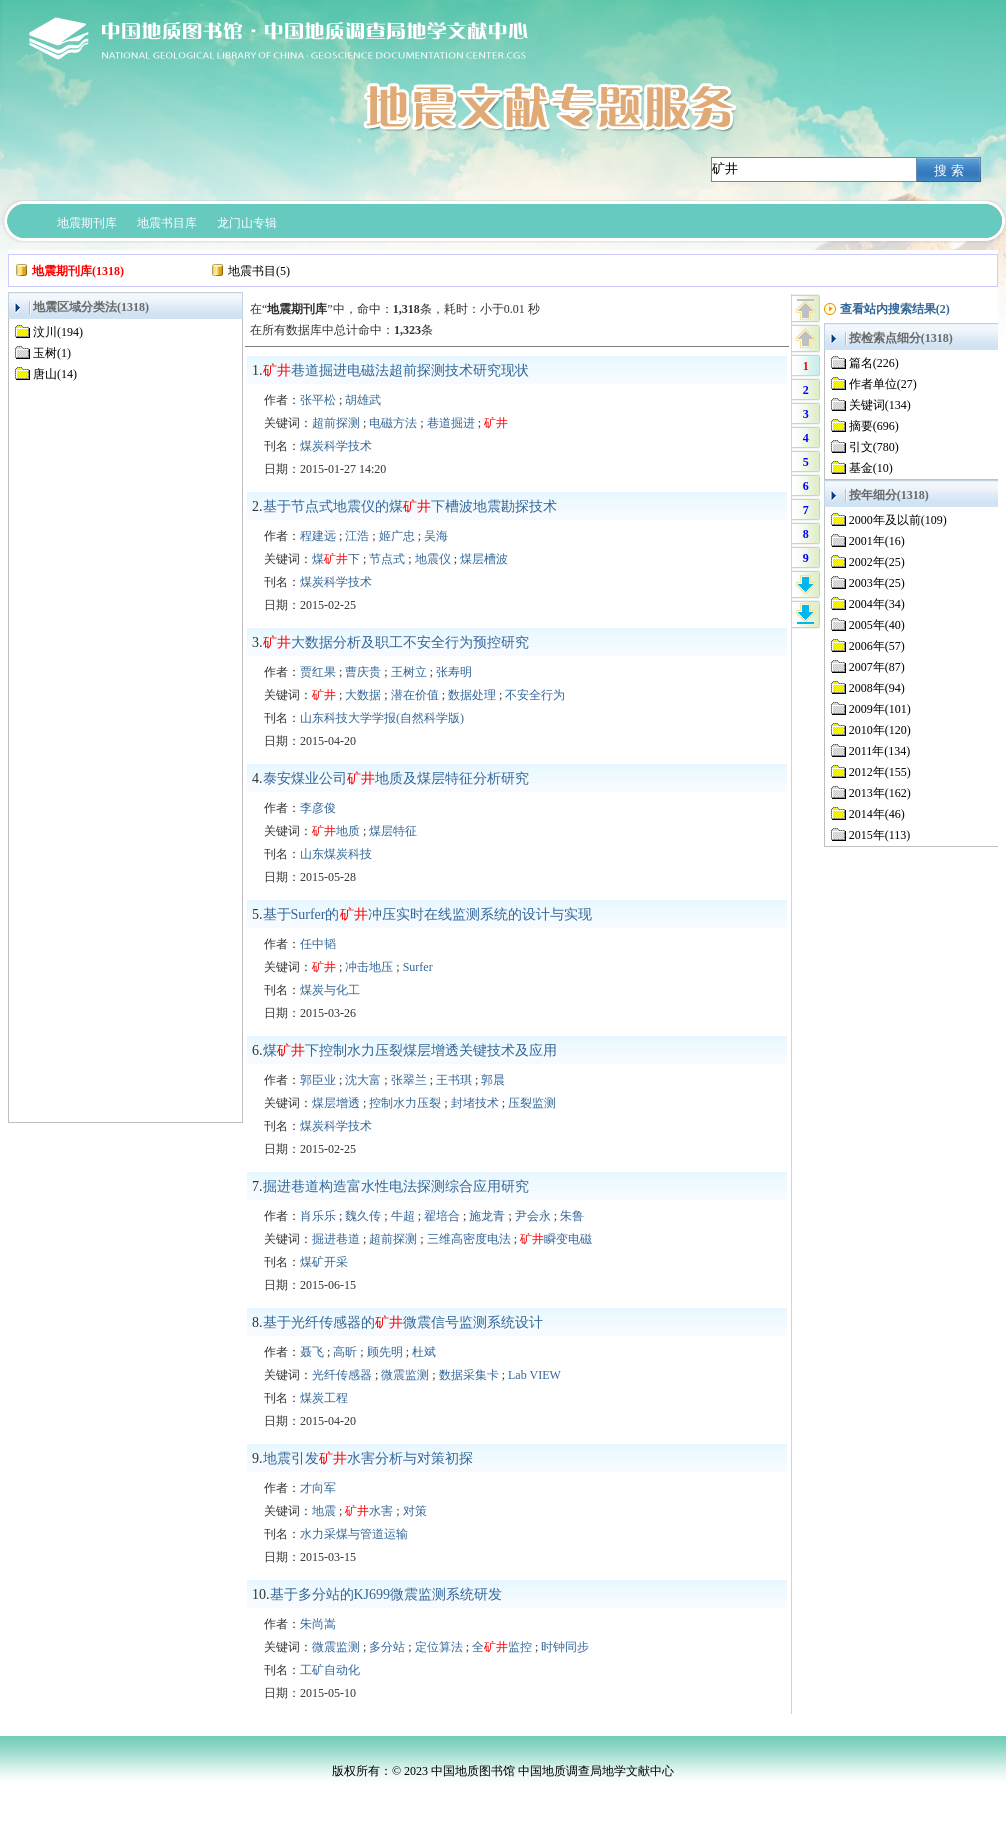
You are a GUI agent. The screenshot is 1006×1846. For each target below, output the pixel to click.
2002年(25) (877, 562)
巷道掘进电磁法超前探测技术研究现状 (396, 370)
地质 (336, 831)
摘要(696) (874, 426)
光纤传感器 (342, 1375)
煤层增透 (336, 1103)
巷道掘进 (451, 423)
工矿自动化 (330, 1670)
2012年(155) (880, 772)
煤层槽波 (484, 559)
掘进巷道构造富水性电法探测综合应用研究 (396, 1186)
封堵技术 (475, 1103)
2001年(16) (877, 541)
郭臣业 (318, 1080)
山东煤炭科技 (336, 854)
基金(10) (871, 468)
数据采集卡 (469, 1375)
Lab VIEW (534, 1375)
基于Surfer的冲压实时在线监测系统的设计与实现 (427, 914)
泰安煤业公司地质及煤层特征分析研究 (396, 778)
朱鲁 (572, 1216)
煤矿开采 (324, 1262)
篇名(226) (874, 363)
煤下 (336, 559)
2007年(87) (877, 667)
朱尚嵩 (318, 1624)
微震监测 (405, 1375)
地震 (324, 1511)
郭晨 (493, 1080)
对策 (415, 1511)
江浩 (357, 536)
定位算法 (439, 1647)
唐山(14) (55, 374)
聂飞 (312, 1352)
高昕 (345, 1352)
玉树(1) (52, 353)
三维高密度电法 (469, 1239)
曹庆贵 (363, 672)
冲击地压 (369, 967)
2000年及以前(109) (898, 520)
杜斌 (424, 1352)
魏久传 (363, 1216)
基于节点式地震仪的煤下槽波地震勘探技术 (410, 506)
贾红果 (318, 672)
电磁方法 (393, 423)
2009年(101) (880, 709)
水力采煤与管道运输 (354, 1534)
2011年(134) (880, 751)
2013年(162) (880, 793)
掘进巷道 (336, 1239)
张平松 (318, 400)
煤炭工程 (324, 1398)
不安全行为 (535, 695)
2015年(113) (880, 835)
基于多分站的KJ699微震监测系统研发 (386, 1594)
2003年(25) (877, 583)
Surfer (418, 967)
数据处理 (472, 695)
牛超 (403, 1216)
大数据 (363, 695)
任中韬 (318, 944)
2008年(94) (877, 688)
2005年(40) (877, 625)
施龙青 (487, 1216)
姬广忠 (397, 536)
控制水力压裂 (405, 1103)
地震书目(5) (259, 271)
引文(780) (874, 447)
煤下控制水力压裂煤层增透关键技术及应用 (410, 1050)
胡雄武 (363, 400)
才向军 (318, 1488)
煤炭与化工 (330, 990)
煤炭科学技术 (336, 446)
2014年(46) (877, 814)
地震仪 (433, 559)
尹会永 (533, 1216)
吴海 (436, 536)
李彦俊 (318, 808)
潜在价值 (415, 695)
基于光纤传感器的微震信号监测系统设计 (403, 1322)
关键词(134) (880, 405)
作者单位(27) (883, 384)
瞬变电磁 (556, 1239)
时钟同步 (565, 1647)
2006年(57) (877, 646)
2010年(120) (880, 730)
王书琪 (454, 1080)
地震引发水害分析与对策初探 (368, 1458)
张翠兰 (409, 1080)
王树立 (409, 672)
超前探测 (336, 423)
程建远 (318, 536)
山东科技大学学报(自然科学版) (382, 718)
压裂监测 (532, 1103)
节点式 (387, 559)
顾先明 (385, 1352)
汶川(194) (58, 332)
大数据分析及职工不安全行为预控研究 (396, 642)
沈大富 (363, 1080)
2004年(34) (877, 604)
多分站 (387, 1647)
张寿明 (454, 672)
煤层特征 (393, 831)
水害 (369, 1511)
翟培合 (442, 1216)
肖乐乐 (318, 1216)
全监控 (502, 1647)
